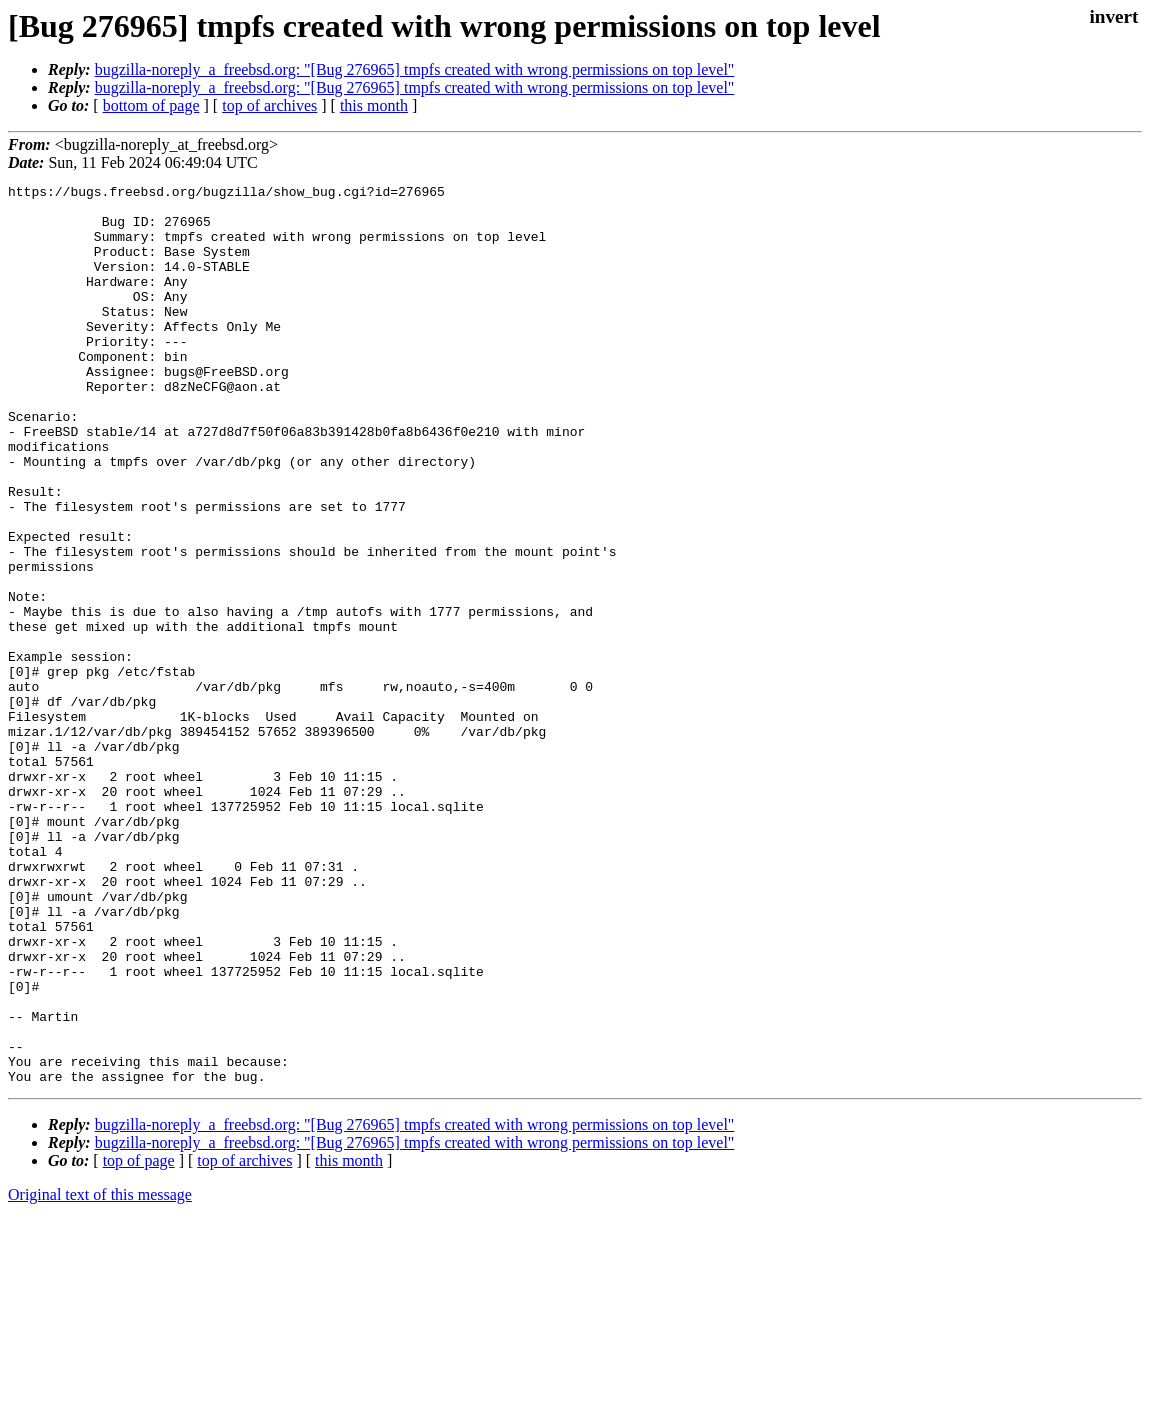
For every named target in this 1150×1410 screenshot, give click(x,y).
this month (374, 105)
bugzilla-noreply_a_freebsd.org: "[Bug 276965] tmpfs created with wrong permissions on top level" (415, 69)
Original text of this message (100, 1374)
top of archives (269, 105)
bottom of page (151, 105)
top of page (139, 1340)
